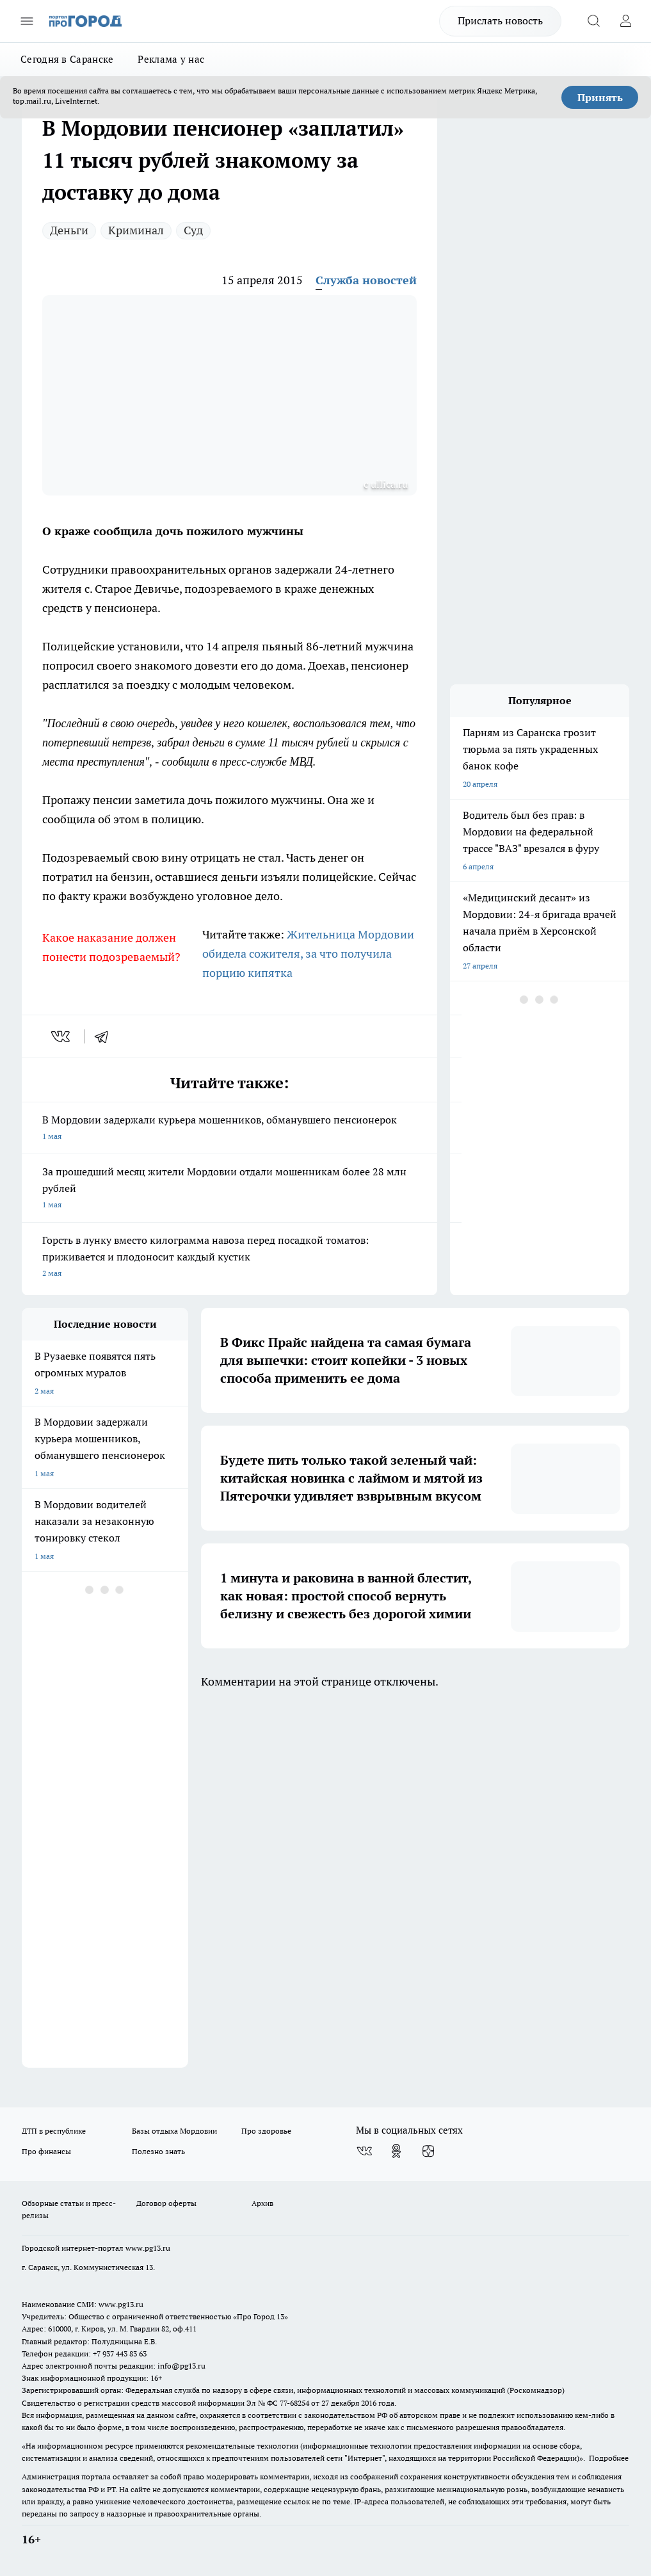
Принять (600, 97)
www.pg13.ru (147, 2248)
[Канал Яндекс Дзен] (428, 2151)
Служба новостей (366, 280)
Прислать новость (500, 20)
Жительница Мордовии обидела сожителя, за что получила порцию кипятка (308, 953)
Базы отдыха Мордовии (174, 2131)
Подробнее (609, 2458)
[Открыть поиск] (593, 21)
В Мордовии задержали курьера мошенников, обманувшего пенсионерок (229, 1129)
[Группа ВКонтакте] (364, 2151)
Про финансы (46, 2151)
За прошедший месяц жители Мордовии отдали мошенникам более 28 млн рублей (229, 1189)
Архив (262, 2203)
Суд (193, 230)
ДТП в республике (54, 2131)
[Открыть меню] (27, 21)
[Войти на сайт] (625, 21)
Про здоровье (266, 2131)
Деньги (69, 230)
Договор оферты (166, 2203)
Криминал (136, 230)
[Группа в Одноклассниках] (396, 2151)
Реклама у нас (171, 59)
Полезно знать (158, 2151)
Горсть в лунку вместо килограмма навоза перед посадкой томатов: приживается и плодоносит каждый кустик (229, 1258)
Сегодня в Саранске (66, 59)
